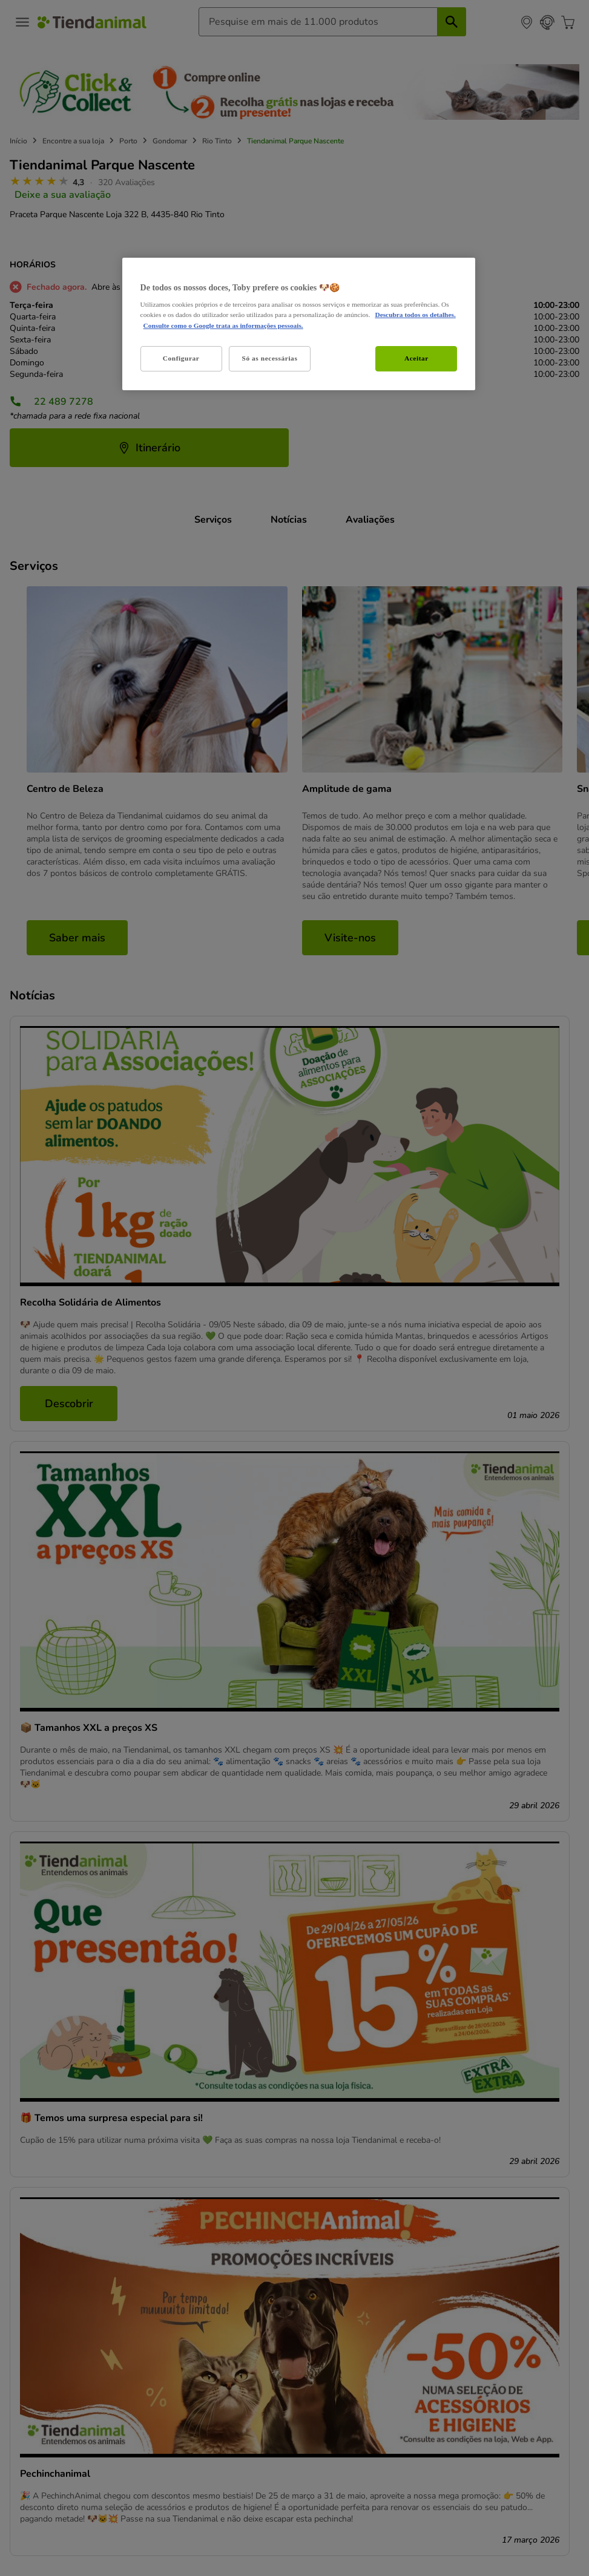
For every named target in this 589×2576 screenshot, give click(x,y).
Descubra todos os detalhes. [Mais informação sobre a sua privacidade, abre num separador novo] (415, 314)
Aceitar (416, 358)
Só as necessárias (270, 358)
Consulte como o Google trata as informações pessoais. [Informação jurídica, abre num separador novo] (223, 325)
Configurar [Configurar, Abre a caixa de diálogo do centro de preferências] (181, 358)
